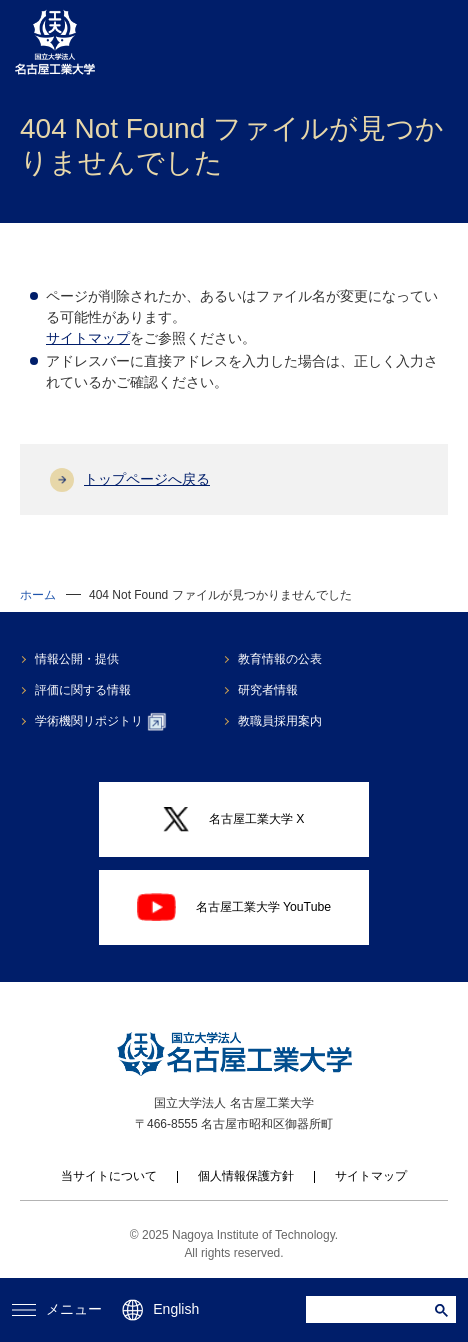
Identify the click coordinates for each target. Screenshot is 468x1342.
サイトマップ (88, 338)
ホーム (38, 595)
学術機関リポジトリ (100, 722)
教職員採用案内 (280, 721)
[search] (372, 1310)
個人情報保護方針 (246, 1176)
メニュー (57, 1309)
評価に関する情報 (83, 690)
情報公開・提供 (77, 659)
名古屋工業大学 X (233, 820)
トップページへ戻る (147, 479)
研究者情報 (268, 690)
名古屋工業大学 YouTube (234, 907)
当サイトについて (109, 1176)
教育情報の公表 (280, 659)
